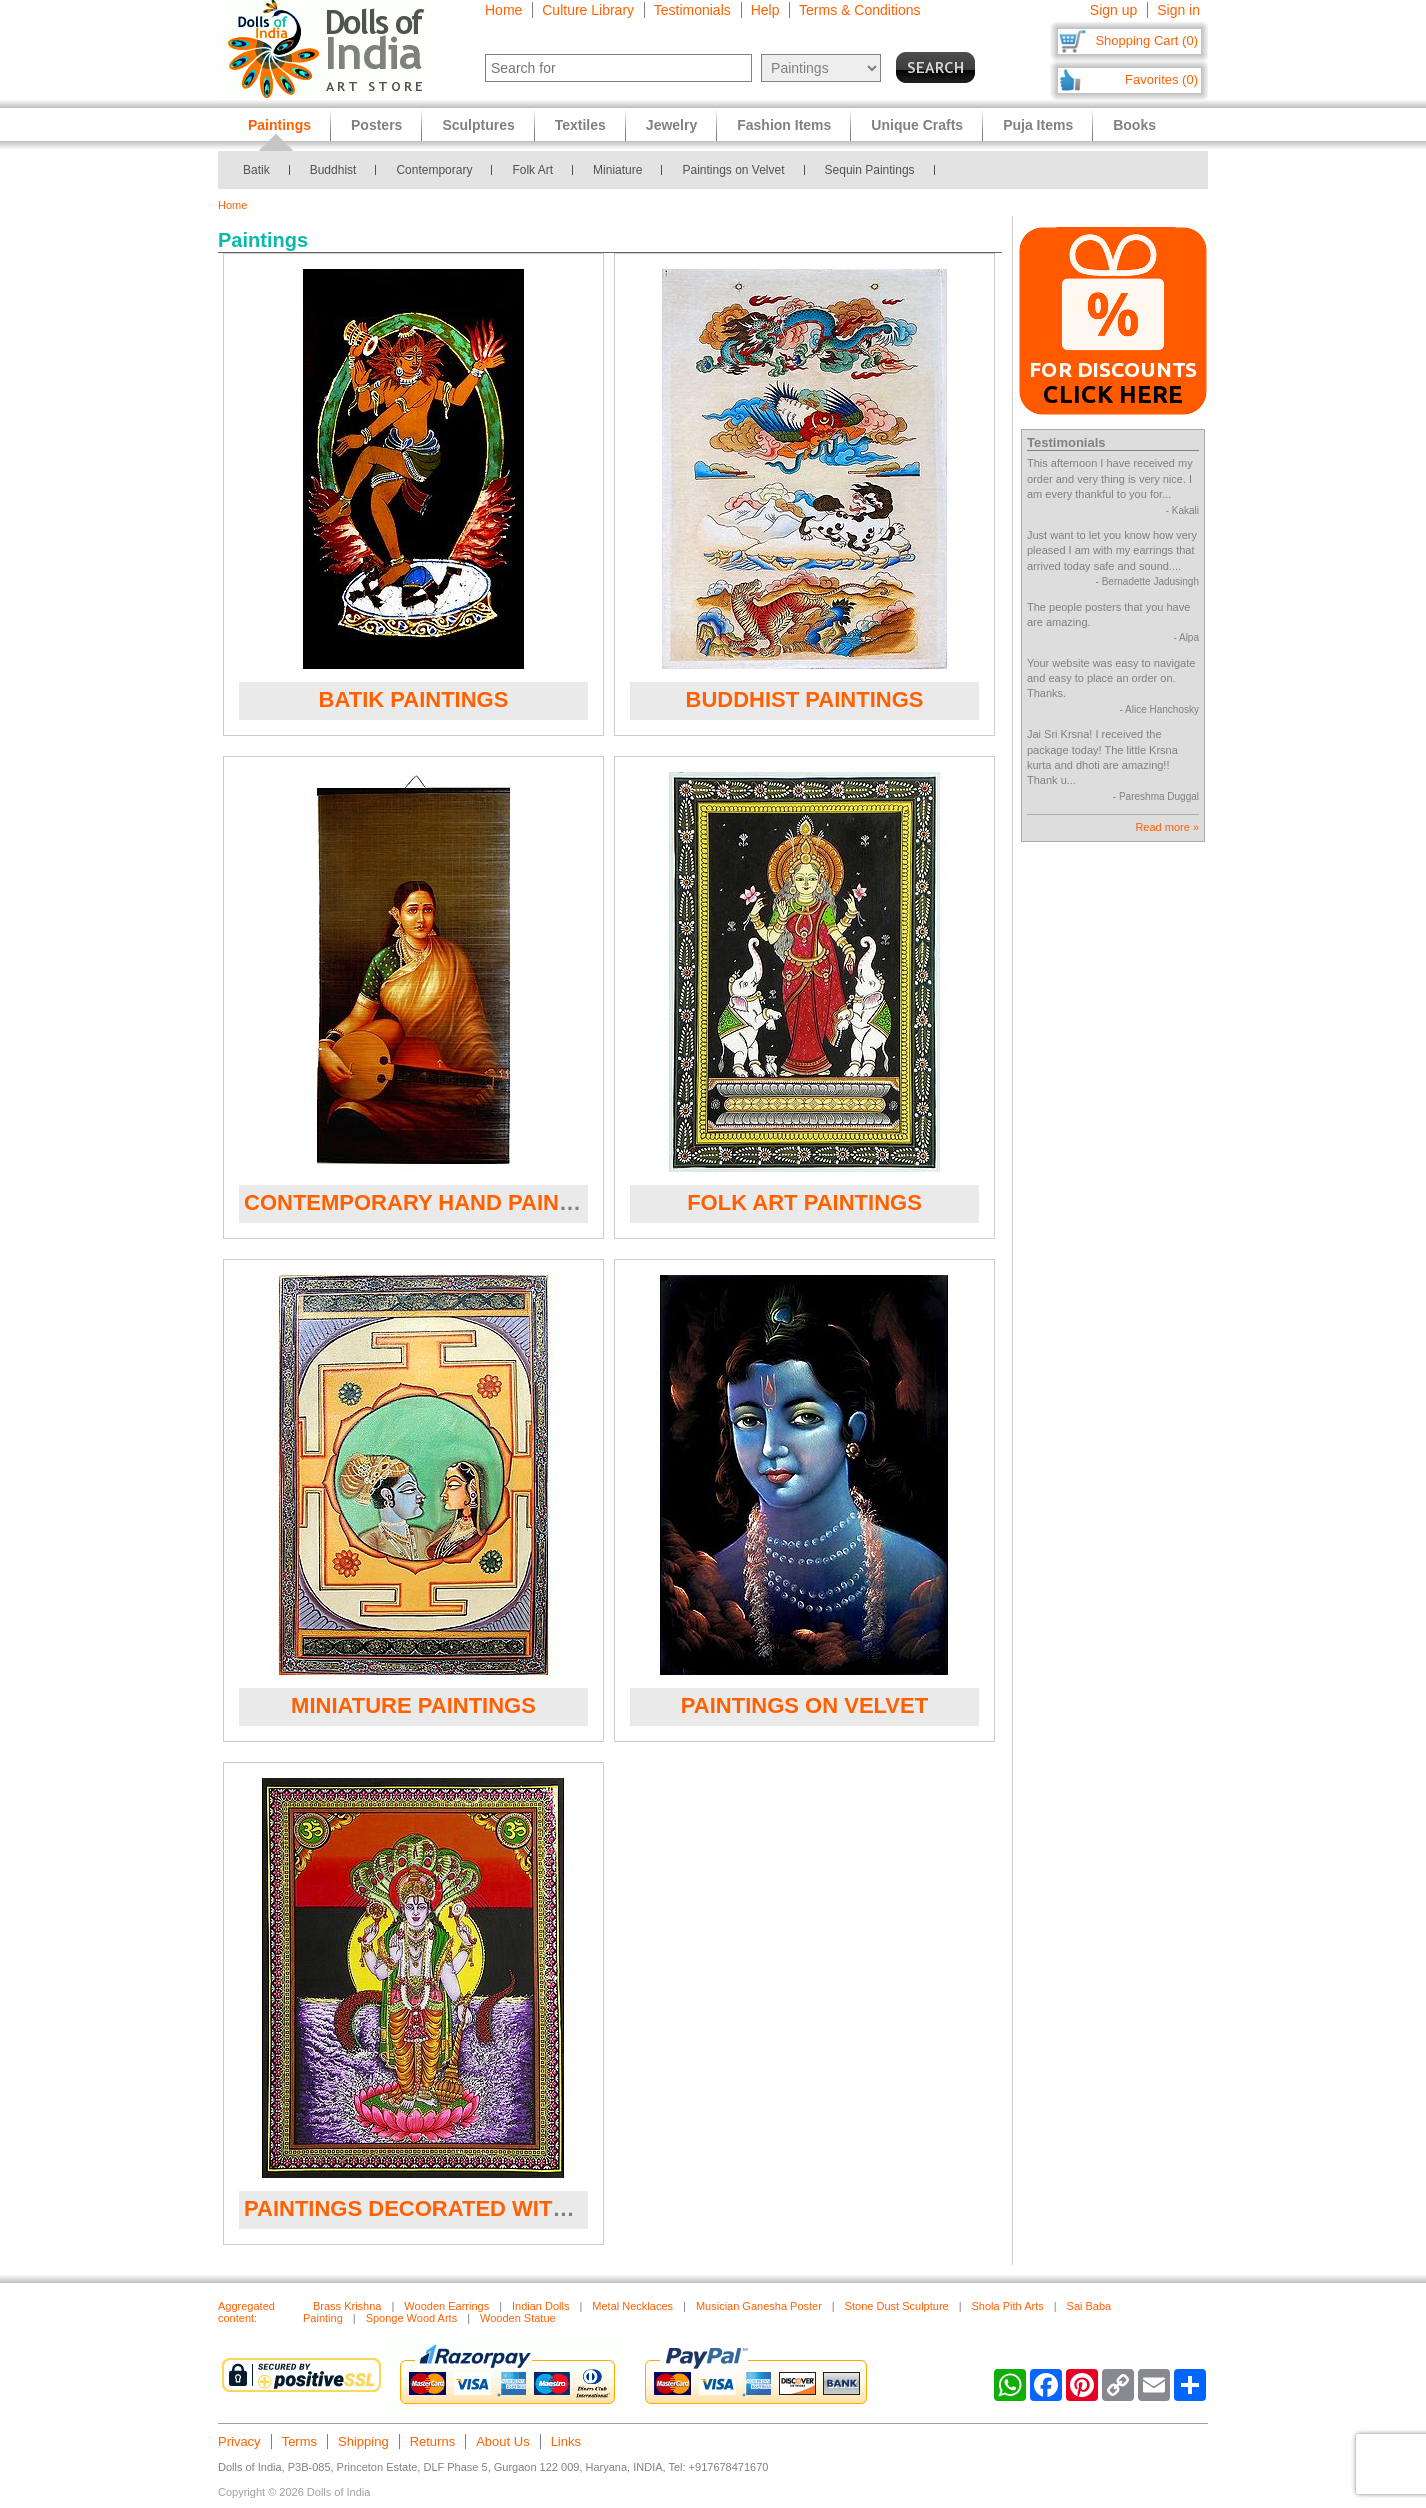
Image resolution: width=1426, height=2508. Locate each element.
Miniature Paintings (413, 1705)
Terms (299, 2441)
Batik (256, 170)
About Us (502, 2441)
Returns (433, 2441)
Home (503, 10)
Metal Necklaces (632, 2306)
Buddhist (333, 170)
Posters (376, 125)
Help (765, 10)
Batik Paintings (414, 699)
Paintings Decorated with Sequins (458, 2208)
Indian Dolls (540, 2306)
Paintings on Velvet (733, 170)
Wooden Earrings (446, 2306)
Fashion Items (784, 125)
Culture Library (588, 10)
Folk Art (532, 170)
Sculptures (478, 125)
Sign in (1178, 10)
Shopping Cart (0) (1146, 40)
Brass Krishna (347, 2306)
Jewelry (671, 125)
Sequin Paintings (870, 170)
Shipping (363, 2441)
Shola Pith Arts (1008, 2306)
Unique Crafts (917, 125)
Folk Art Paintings (804, 1202)
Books (1134, 125)
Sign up (1113, 10)
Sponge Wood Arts (412, 2318)
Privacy (239, 2441)
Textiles (580, 125)
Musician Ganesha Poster (759, 2306)
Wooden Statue (518, 2318)
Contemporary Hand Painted (423, 1202)
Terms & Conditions (859, 10)
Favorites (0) (1161, 79)
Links (566, 2441)
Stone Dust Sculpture (897, 2306)
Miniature (617, 170)
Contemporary (434, 170)
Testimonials (692, 10)
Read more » (1167, 827)
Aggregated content (246, 2312)
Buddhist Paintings (805, 699)
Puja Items (1038, 125)
